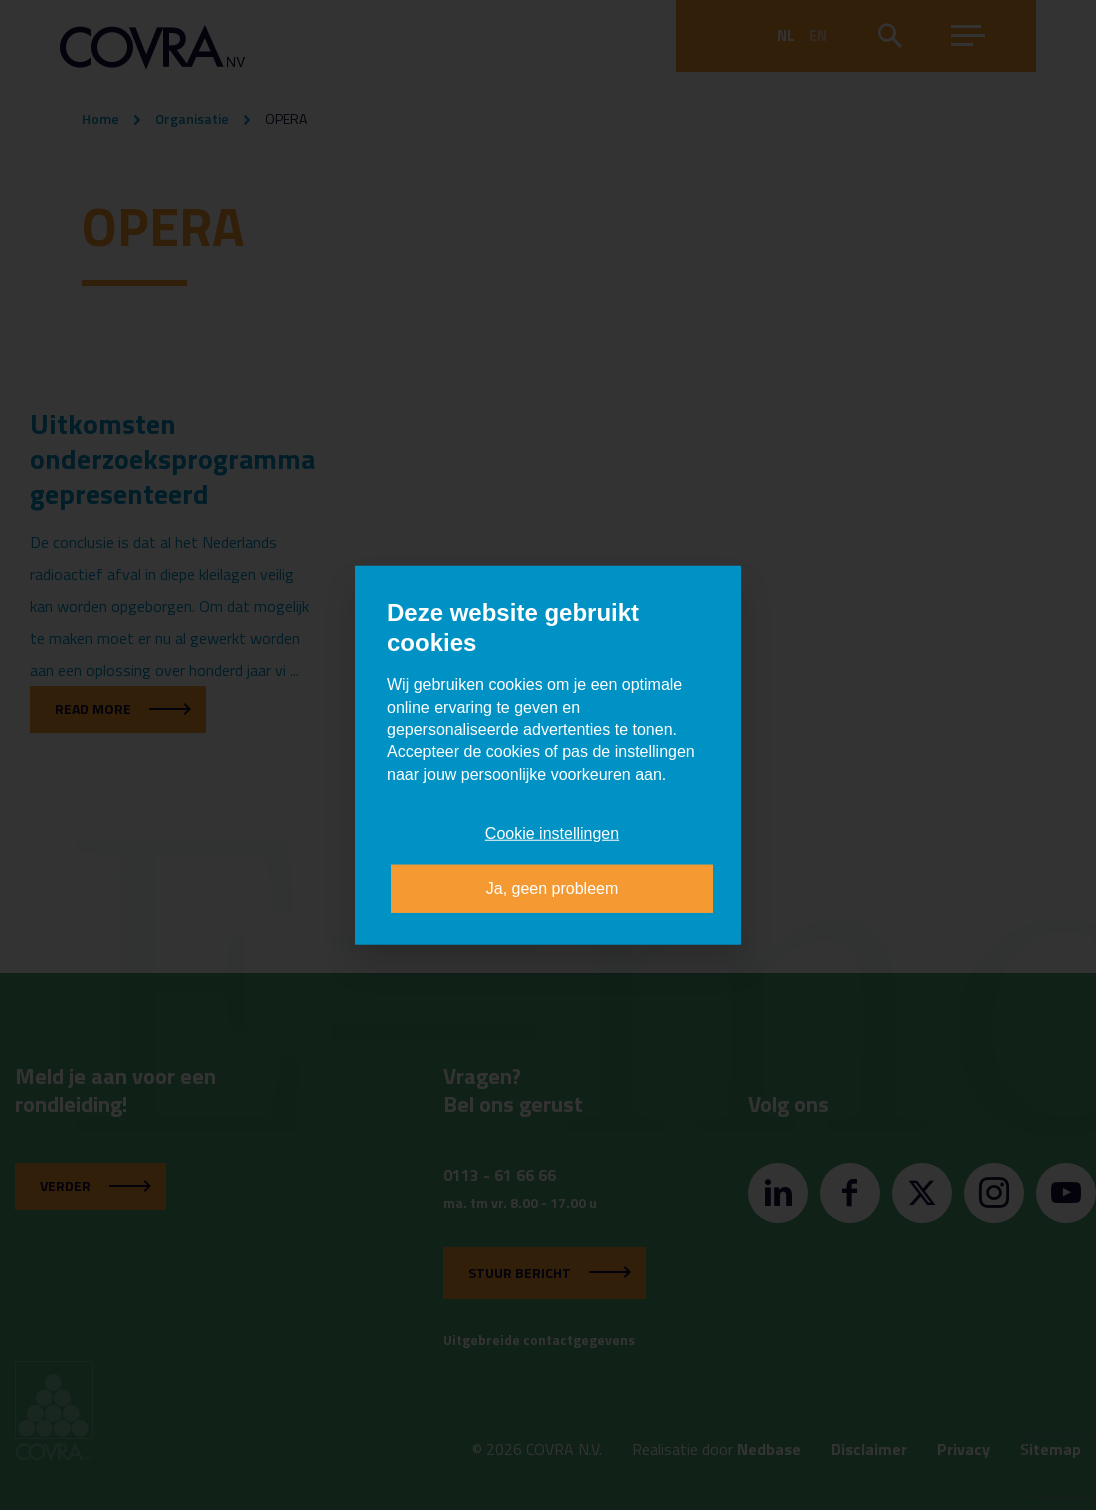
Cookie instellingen (552, 833)
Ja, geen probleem (552, 887)
